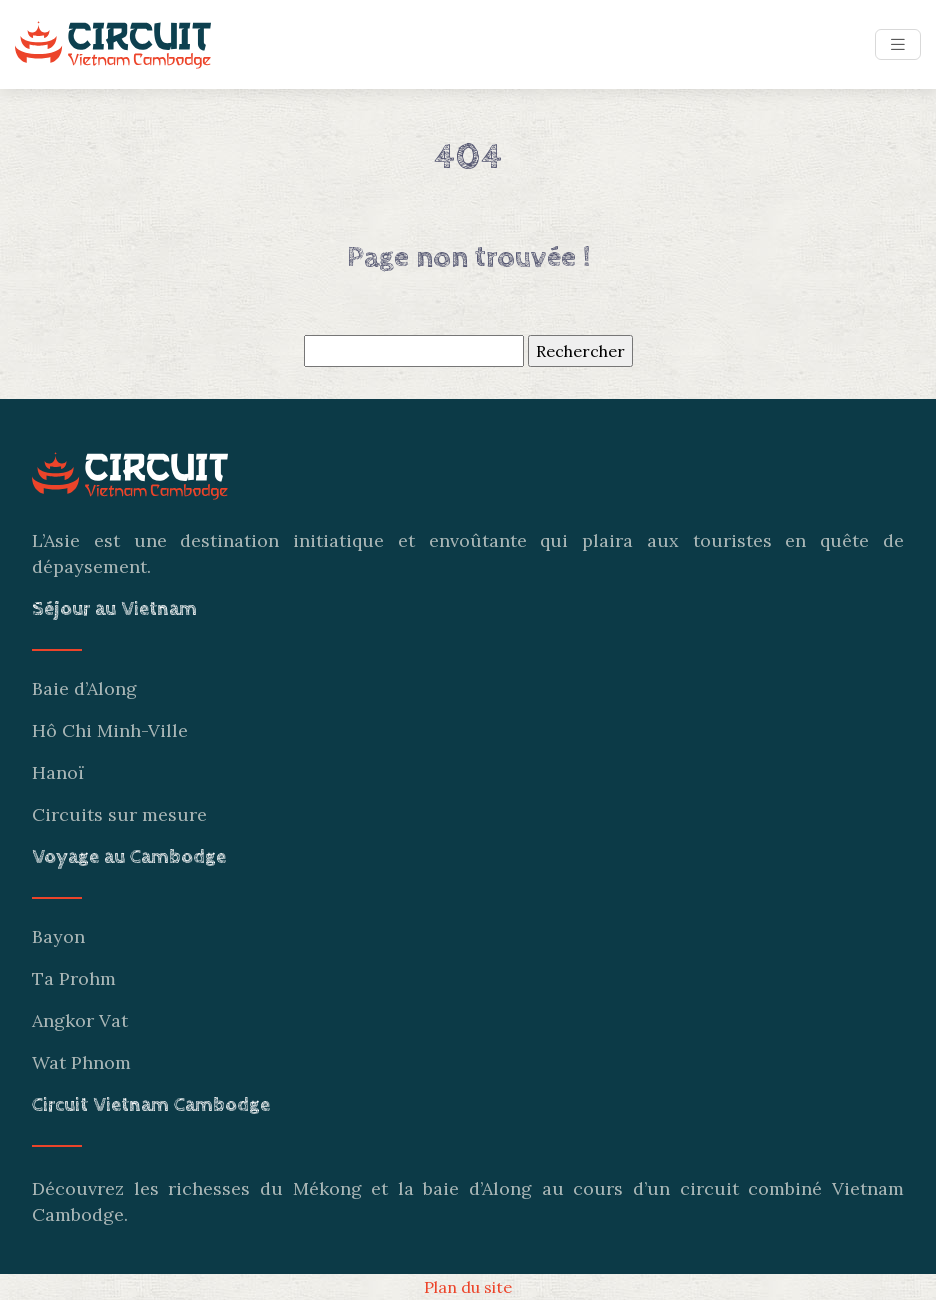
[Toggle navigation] (898, 44)
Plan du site (468, 1287)
